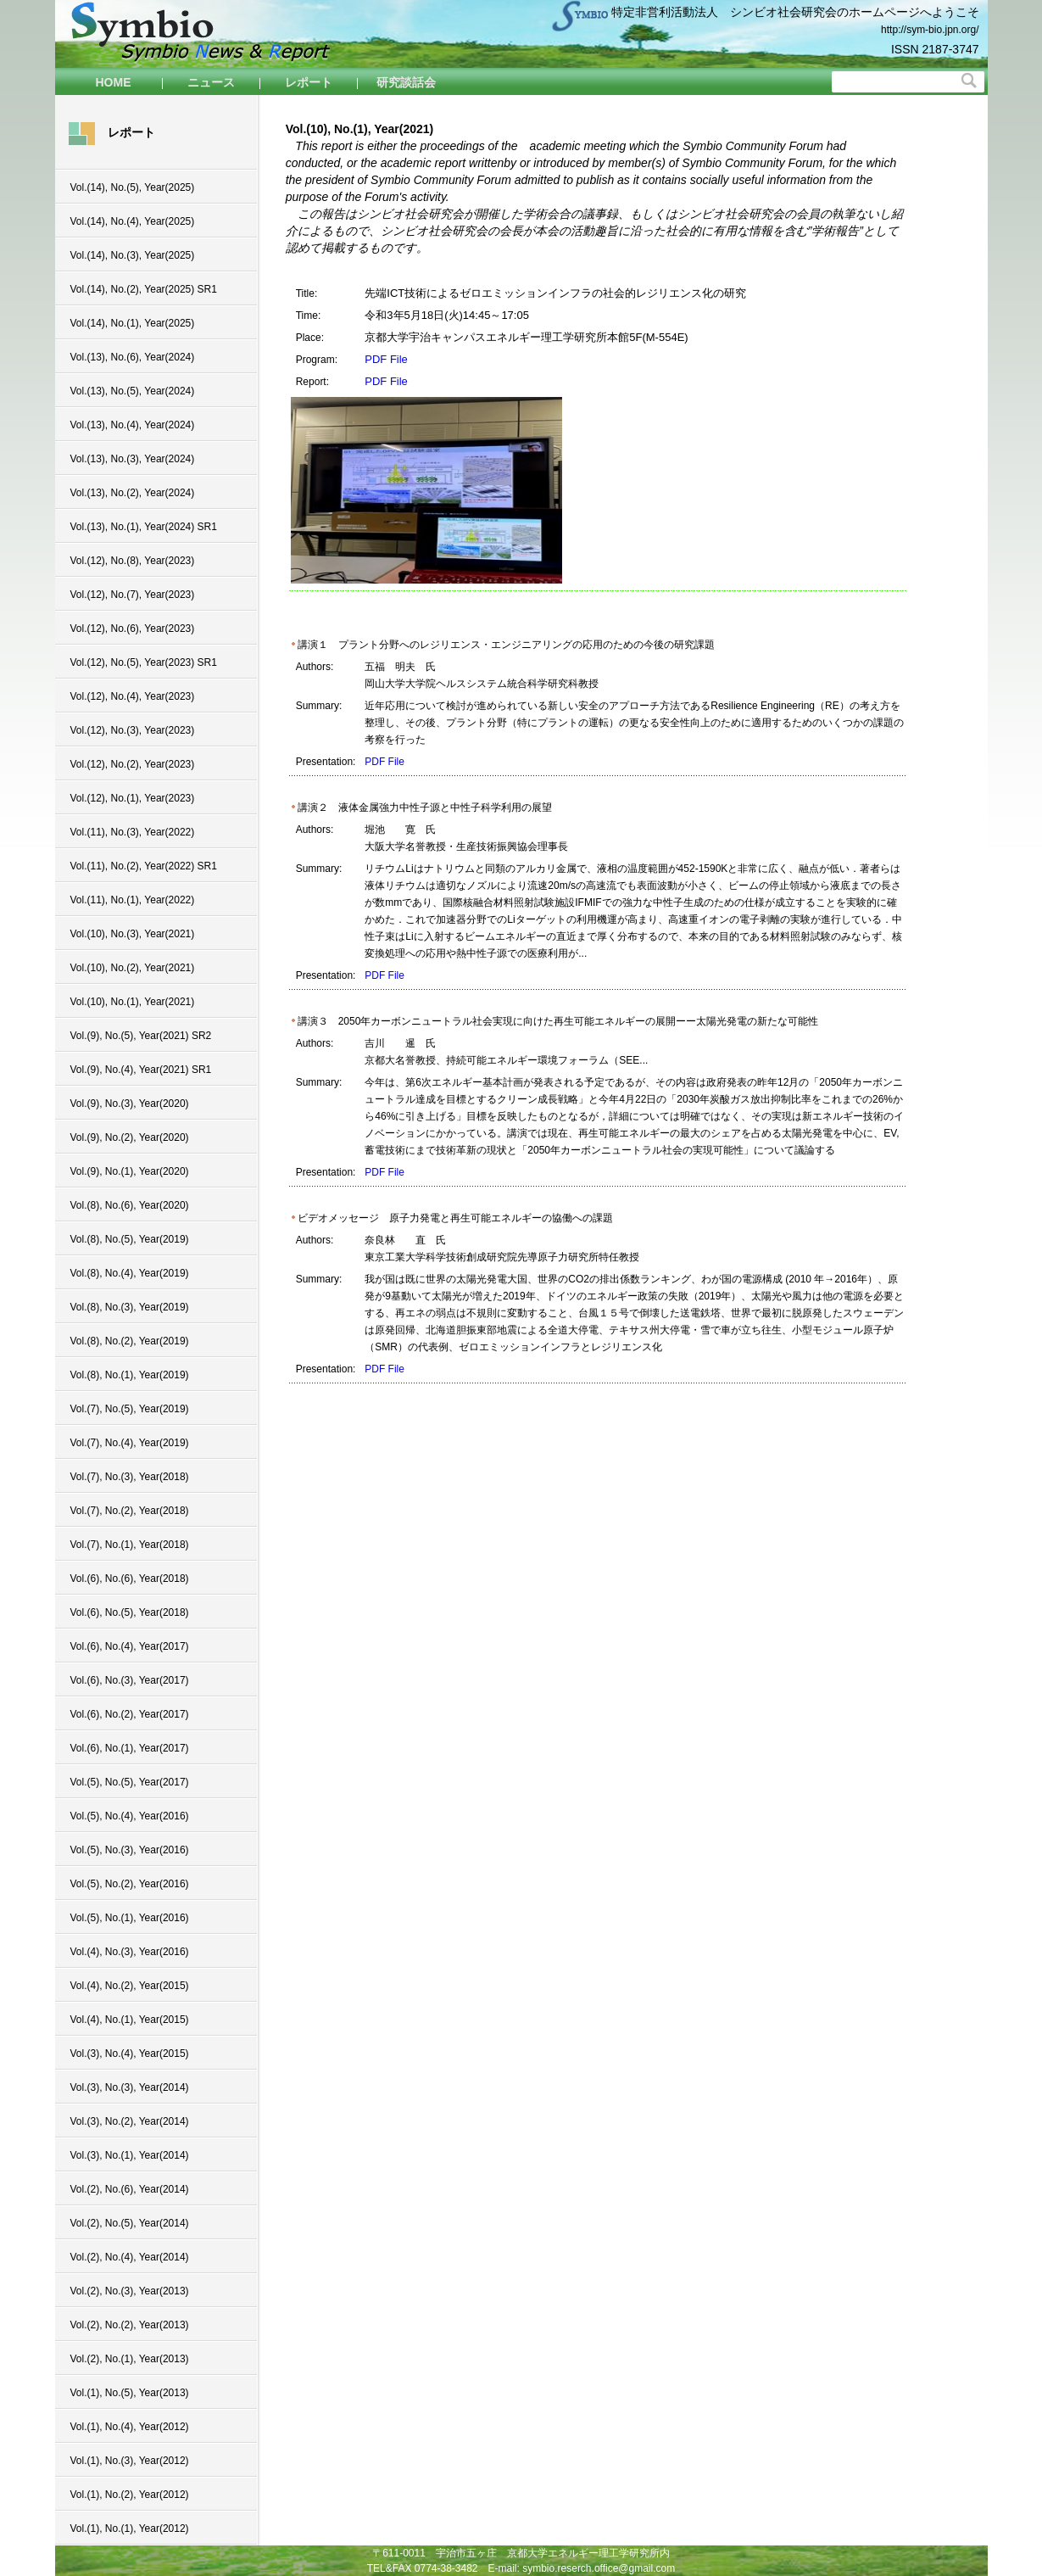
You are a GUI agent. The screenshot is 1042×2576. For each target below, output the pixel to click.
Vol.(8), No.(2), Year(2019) (129, 1341)
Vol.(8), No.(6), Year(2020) (129, 1205)
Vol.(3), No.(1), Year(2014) (129, 2155)
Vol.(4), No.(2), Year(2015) (129, 1986)
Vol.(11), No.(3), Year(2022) (132, 832)
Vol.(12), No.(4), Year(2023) (132, 696)
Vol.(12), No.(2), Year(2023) (132, 764)
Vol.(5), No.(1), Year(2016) (129, 1918)
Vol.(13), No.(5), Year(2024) (132, 391)
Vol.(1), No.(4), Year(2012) (129, 2427)
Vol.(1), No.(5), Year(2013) (129, 2393)
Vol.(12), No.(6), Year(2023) (132, 628)
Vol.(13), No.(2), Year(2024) (132, 493)
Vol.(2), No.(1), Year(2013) (129, 2359)
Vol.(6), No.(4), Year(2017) (129, 1646)
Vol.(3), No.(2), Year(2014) (129, 2121)
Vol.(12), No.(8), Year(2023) (132, 561)
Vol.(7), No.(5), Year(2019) (129, 1409)
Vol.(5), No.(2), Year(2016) (129, 1884)
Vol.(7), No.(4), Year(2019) (129, 1443)
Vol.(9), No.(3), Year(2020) (129, 1103)
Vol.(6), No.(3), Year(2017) (129, 1680)
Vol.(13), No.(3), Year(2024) (132, 459)
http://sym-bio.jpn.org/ (929, 30)
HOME (113, 82)
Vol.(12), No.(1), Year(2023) (132, 798)
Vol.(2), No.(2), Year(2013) (129, 2325)
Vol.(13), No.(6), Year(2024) (132, 357)
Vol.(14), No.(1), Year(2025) (132, 323)
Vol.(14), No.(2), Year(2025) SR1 (143, 289)
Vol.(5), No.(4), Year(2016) (129, 1816)
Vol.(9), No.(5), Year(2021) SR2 (141, 1036)
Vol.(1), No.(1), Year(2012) (129, 2528)
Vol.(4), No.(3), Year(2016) (129, 1952)
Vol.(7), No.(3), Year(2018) (129, 1477)
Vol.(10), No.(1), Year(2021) (132, 1002)
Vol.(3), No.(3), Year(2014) (129, 2087)
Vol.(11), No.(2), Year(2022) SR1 (143, 866)
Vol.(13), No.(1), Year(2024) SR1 (143, 527)
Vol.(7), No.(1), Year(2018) (129, 1545)
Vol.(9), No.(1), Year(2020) (129, 1171)
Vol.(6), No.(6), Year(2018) (129, 1578)
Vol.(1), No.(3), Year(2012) (129, 2461)
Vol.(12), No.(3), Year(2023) (132, 730)
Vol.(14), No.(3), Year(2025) (132, 255)
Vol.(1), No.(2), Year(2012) (129, 2495)
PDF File (386, 359)
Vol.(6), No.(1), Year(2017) (129, 1748)
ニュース (211, 82)
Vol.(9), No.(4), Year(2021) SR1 (141, 1070)
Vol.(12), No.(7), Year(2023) (132, 595)
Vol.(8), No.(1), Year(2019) (129, 1375)
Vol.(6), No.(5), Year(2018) (129, 1612)
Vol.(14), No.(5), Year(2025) (132, 187)
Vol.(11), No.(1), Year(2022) (132, 900)
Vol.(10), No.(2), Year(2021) (132, 968)
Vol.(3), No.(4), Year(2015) (129, 2053)
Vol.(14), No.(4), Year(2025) (132, 221)
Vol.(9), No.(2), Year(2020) (129, 1137)
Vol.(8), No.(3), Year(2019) (129, 1307)
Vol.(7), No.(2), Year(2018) (129, 1511)
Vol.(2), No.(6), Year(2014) (129, 2189)
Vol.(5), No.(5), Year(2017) (129, 1782)
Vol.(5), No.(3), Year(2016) (129, 1850)
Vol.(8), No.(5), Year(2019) (129, 1239)
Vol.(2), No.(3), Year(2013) (129, 2291)
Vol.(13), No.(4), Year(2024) (132, 425)
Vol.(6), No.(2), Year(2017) (129, 1714)
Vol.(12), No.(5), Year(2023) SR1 (143, 662)
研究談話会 (406, 82)
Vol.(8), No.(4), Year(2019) (129, 1273)
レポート (308, 82)
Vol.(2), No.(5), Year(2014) (129, 2223)
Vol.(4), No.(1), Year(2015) (129, 2020)
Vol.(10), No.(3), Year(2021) (132, 934)
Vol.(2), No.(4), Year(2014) (129, 2257)
